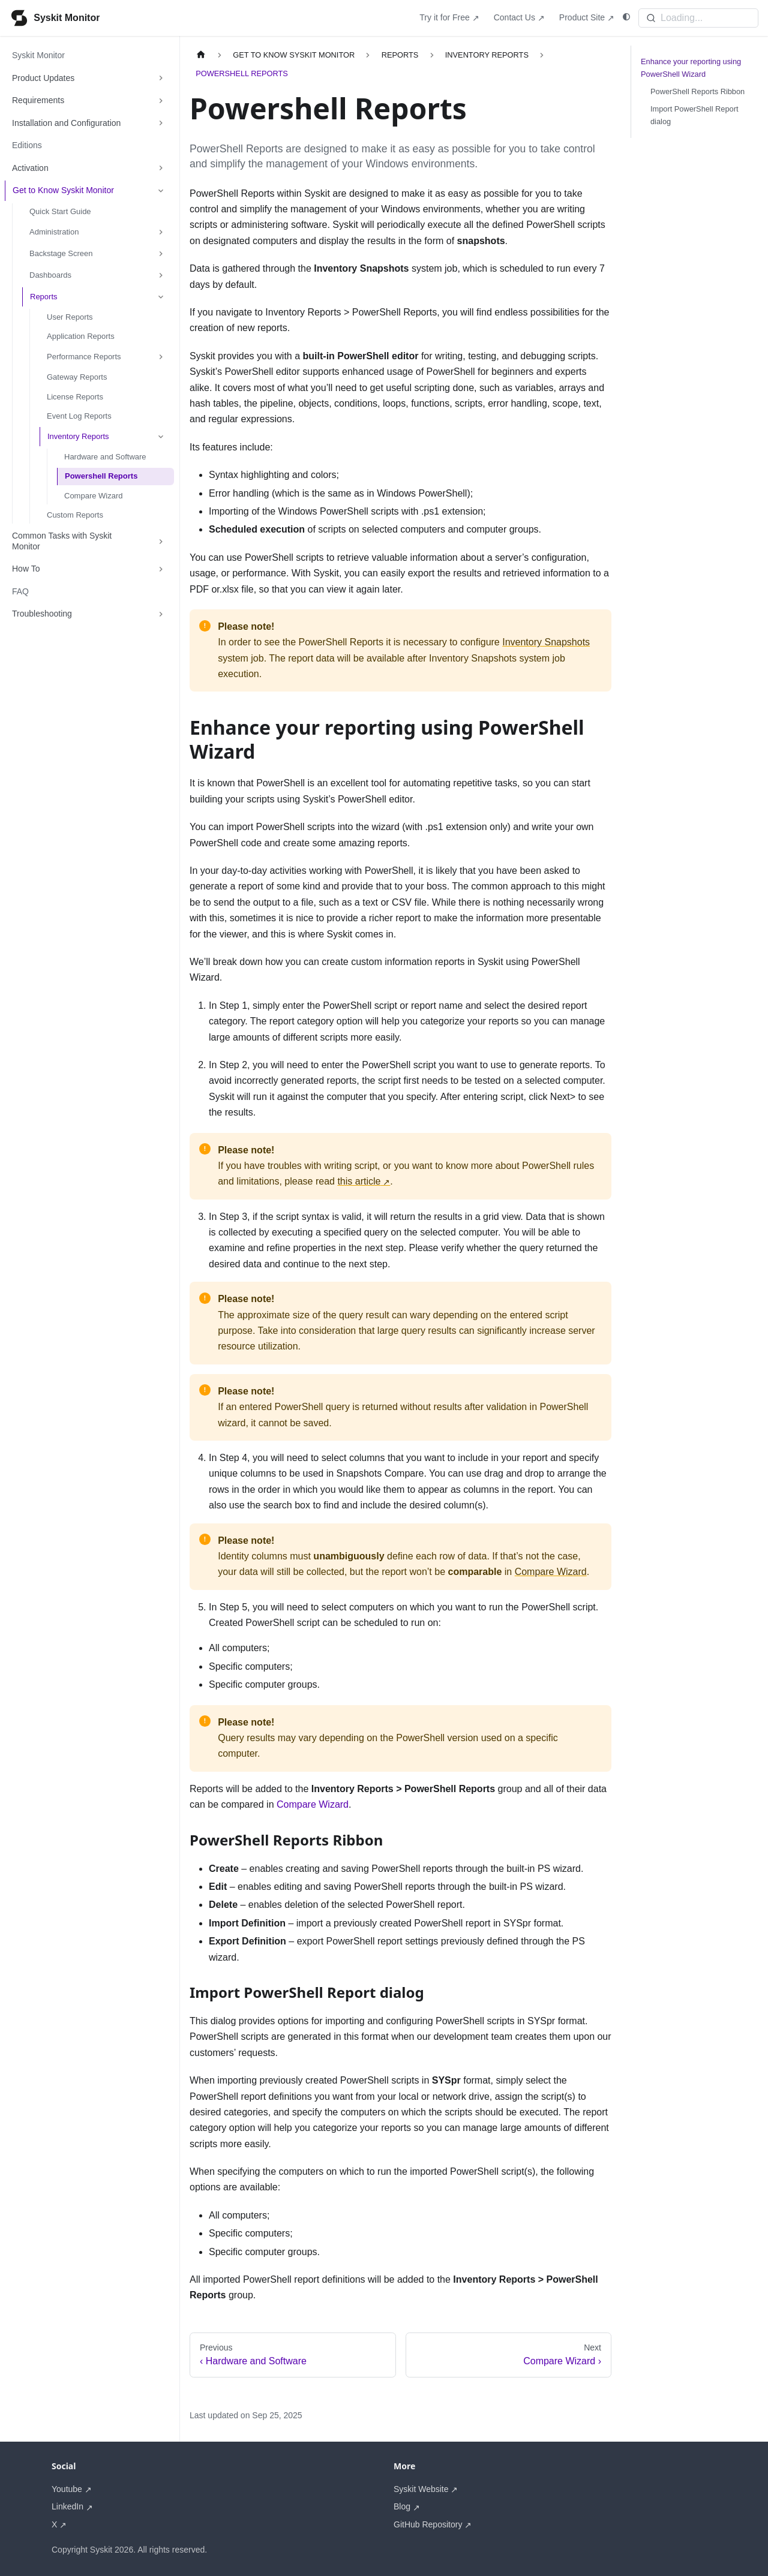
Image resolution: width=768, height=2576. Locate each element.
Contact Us (514, 17)
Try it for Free (444, 17)
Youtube (67, 2489)
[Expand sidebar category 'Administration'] (161, 232)
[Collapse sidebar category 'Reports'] (161, 296)
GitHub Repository (428, 2524)
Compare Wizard (551, 1572)
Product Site (582, 17)
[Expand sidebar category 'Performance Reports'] (161, 356)
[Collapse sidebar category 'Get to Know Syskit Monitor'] (161, 191)
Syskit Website (421, 2489)
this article (358, 1181)
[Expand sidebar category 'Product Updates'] (161, 78)
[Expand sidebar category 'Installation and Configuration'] (161, 123)
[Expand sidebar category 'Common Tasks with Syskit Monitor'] (161, 541)
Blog (402, 2506)
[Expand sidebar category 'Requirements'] (161, 101)
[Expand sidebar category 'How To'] (161, 569)
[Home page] (201, 55)
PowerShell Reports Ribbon (697, 91)
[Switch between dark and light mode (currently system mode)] (626, 17)
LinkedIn (67, 2506)
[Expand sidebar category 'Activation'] (161, 168)
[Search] (698, 18)
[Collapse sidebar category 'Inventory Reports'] (161, 436)
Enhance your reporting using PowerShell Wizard (691, 68)
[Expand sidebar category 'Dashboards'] (161, 275)
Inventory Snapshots (546, 642)
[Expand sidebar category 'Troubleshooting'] (161, 614)
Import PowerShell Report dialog (694, 115)
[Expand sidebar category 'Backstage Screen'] (161, 253)
